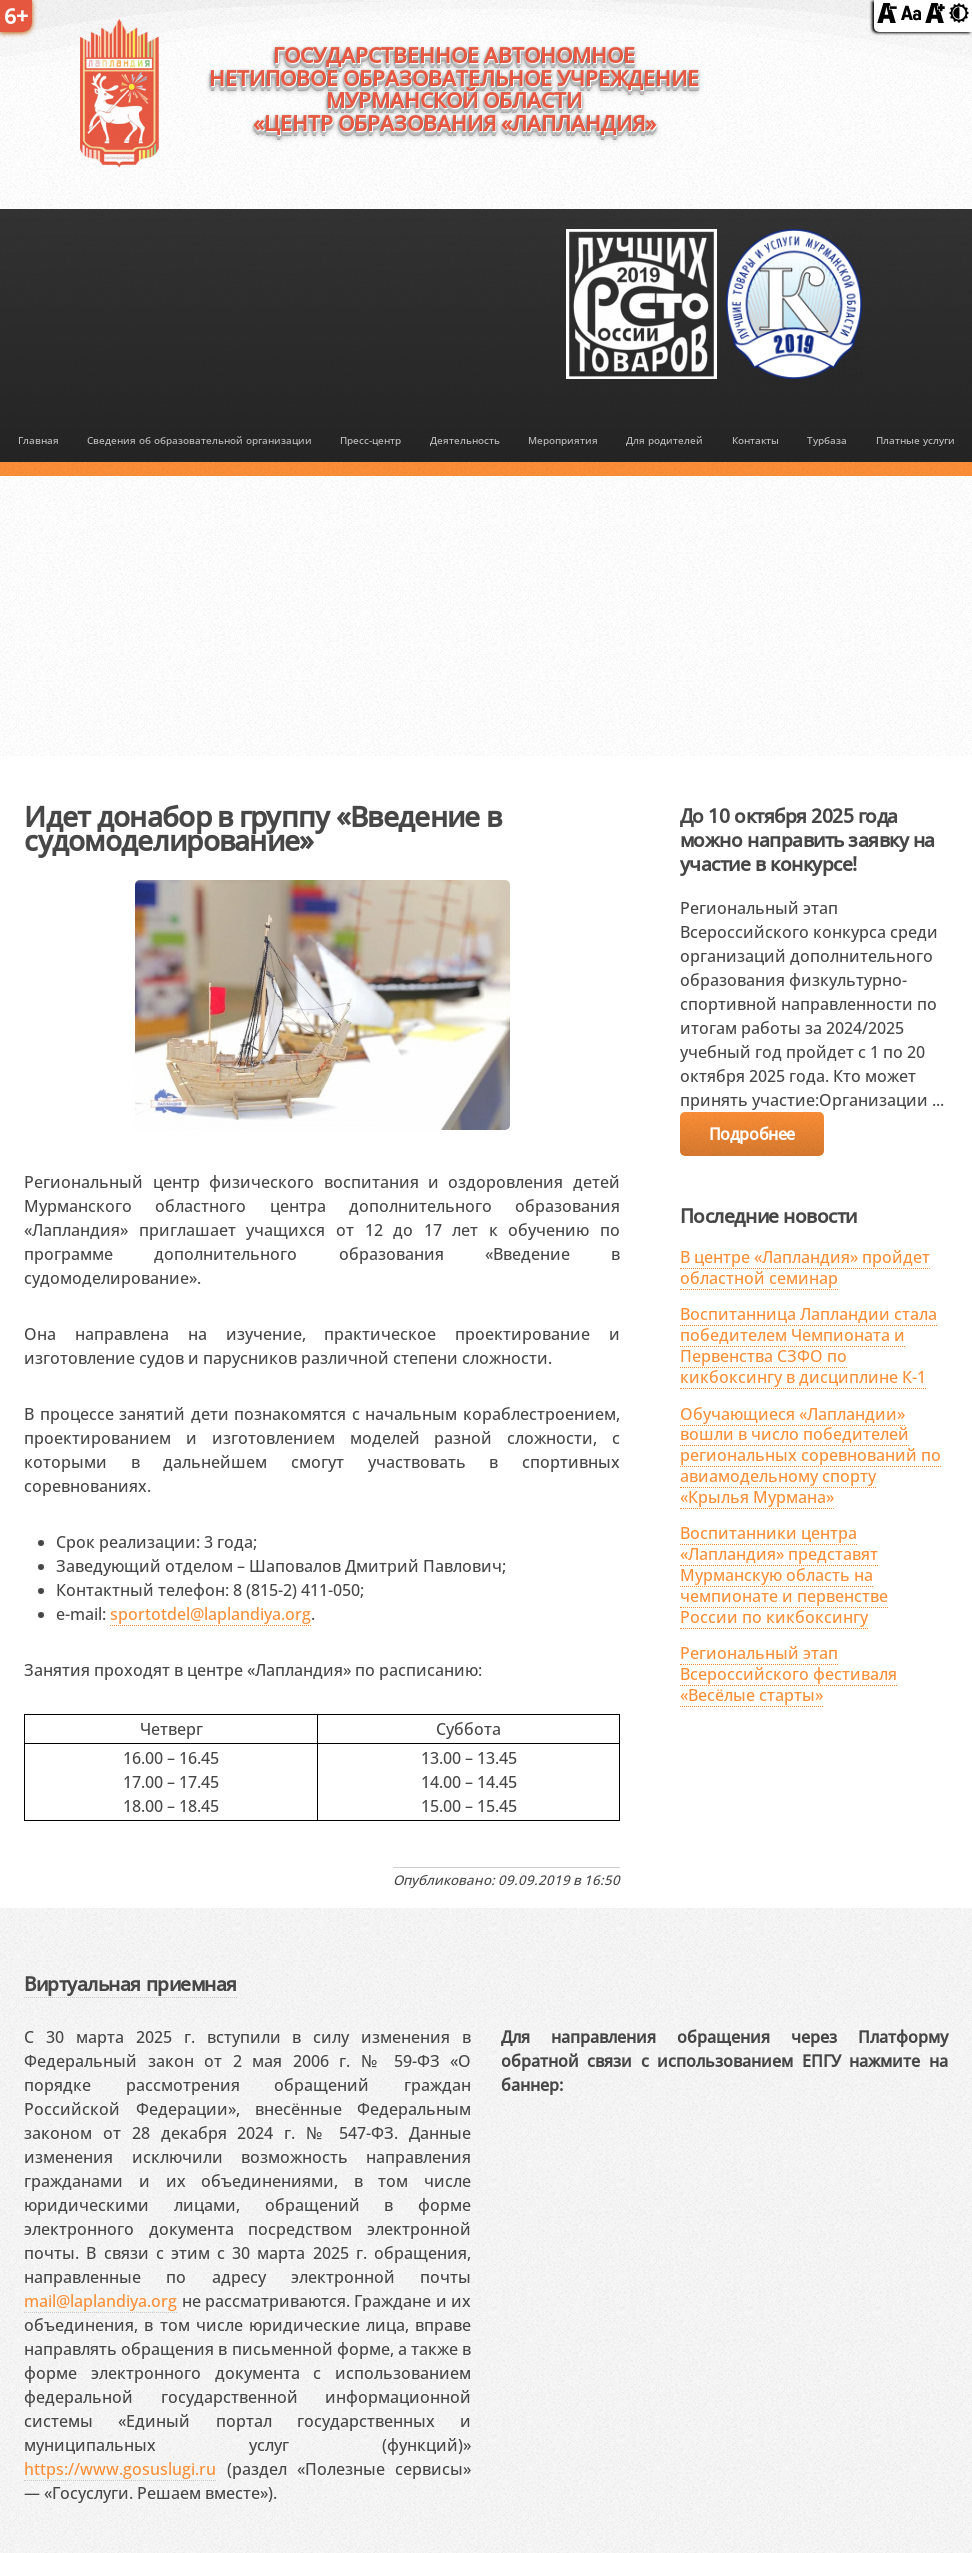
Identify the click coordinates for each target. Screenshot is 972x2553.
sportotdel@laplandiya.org (210, 1614)
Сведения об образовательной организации (199, 440)
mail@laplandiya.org (100, 2301)
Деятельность (465, 440)
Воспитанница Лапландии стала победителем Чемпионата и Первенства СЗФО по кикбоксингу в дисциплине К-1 (808, 1345)
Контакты (755, 440)
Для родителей (664, 440)
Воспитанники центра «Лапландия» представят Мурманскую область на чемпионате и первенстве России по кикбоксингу (784, 1574)
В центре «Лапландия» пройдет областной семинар (805, 1267)
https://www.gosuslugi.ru (120, 2469)
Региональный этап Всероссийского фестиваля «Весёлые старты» (788, 1674)
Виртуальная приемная (130, 1983)
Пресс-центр (370, 440)
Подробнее (752, 1134)
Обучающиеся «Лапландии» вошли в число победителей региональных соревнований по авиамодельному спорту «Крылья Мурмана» (810, 1455)
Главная (38, 440)
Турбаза (827, 440)
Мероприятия (563, 440)
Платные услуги (915, 440)
